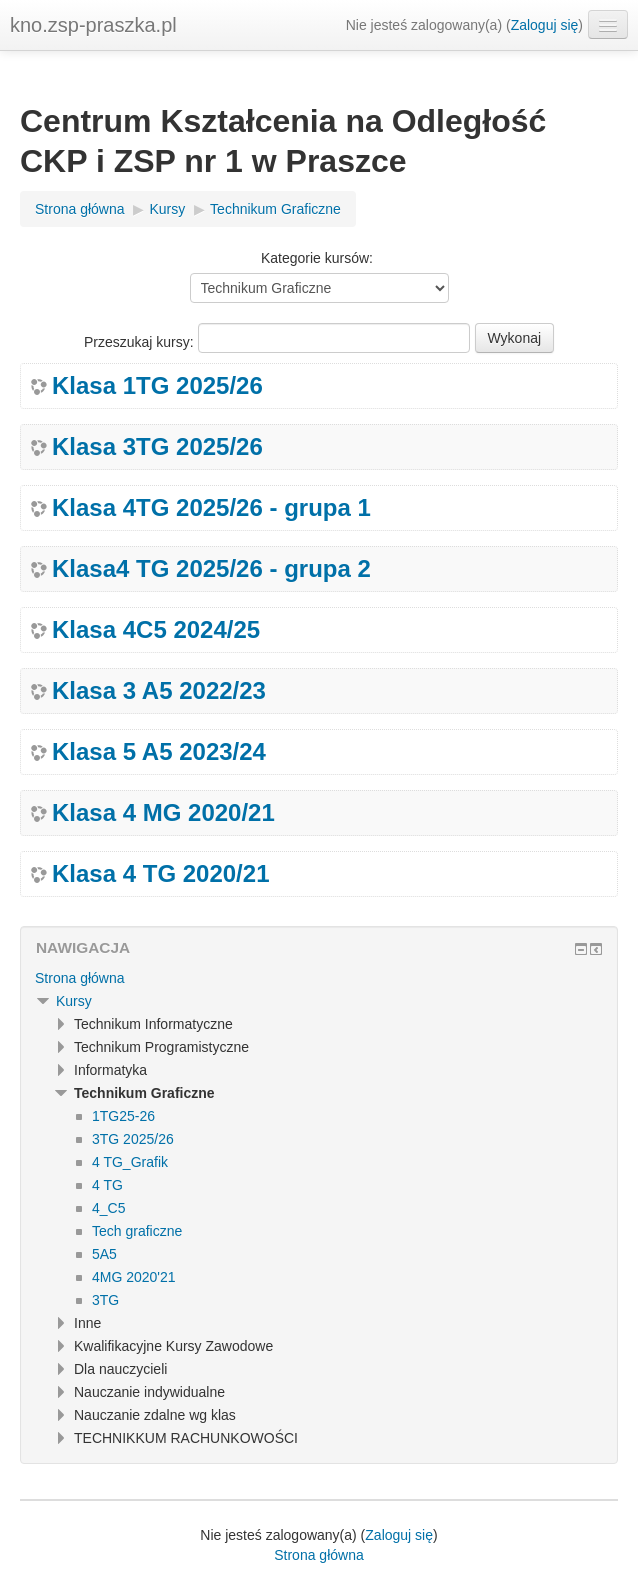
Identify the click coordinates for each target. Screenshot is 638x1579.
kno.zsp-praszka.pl (93, 25)
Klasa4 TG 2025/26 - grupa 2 (211, 569)
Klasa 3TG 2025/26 (157, 447)
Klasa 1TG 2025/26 (157, 386)
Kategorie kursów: (317, 258)
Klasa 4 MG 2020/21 (163, 813)
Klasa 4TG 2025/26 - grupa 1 (211, 508)
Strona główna (80, 978)
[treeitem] (319, 978)
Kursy (74, 1001)
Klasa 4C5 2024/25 (156, 630)
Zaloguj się (545, 25)
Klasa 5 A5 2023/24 (159, 752)
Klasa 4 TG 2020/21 (160, 874)
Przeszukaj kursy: (141, 342)
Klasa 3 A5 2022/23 (159, 691)
